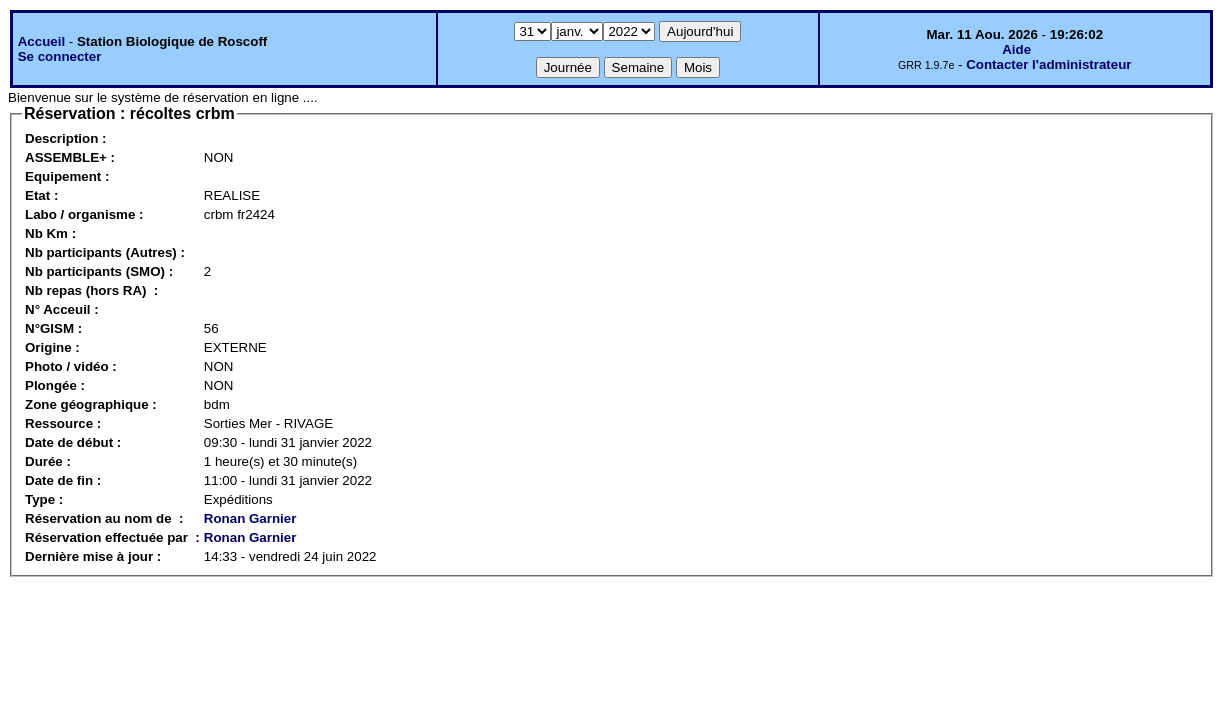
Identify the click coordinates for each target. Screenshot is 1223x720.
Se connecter (60, 56)
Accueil (41, 41)
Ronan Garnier (250, 518)
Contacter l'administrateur (1048, 64)
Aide (1016, 49)
